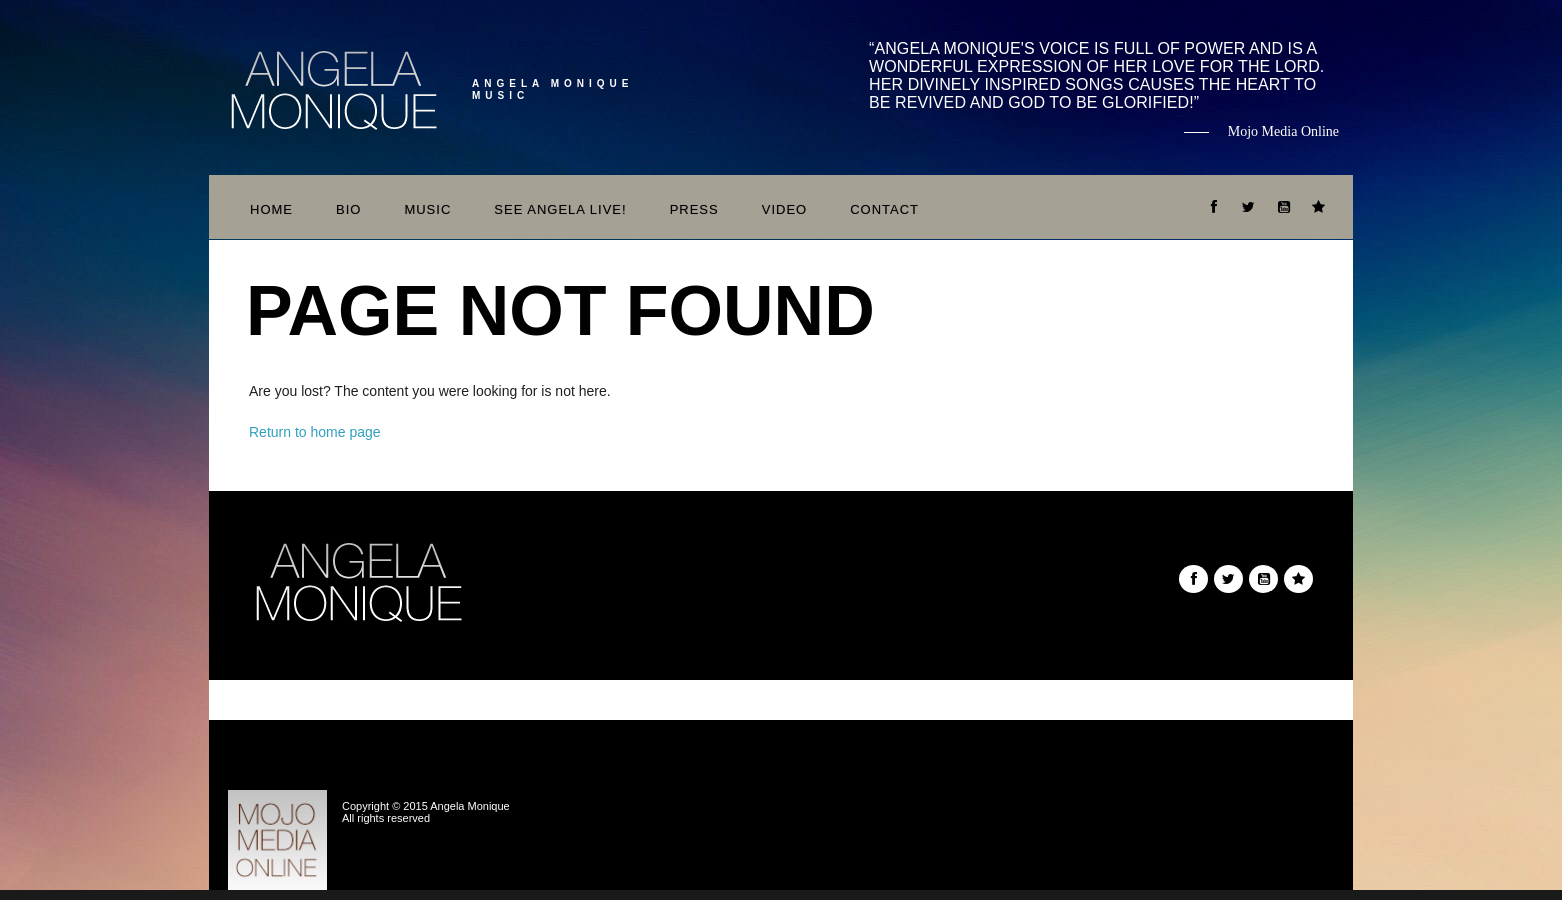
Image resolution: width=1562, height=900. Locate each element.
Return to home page (315, 432)
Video (784, 209)
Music (427, 209)
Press (694, 209)
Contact (884, 209)
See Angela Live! (560, 209)
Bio (348, 209)
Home (271, 209)
